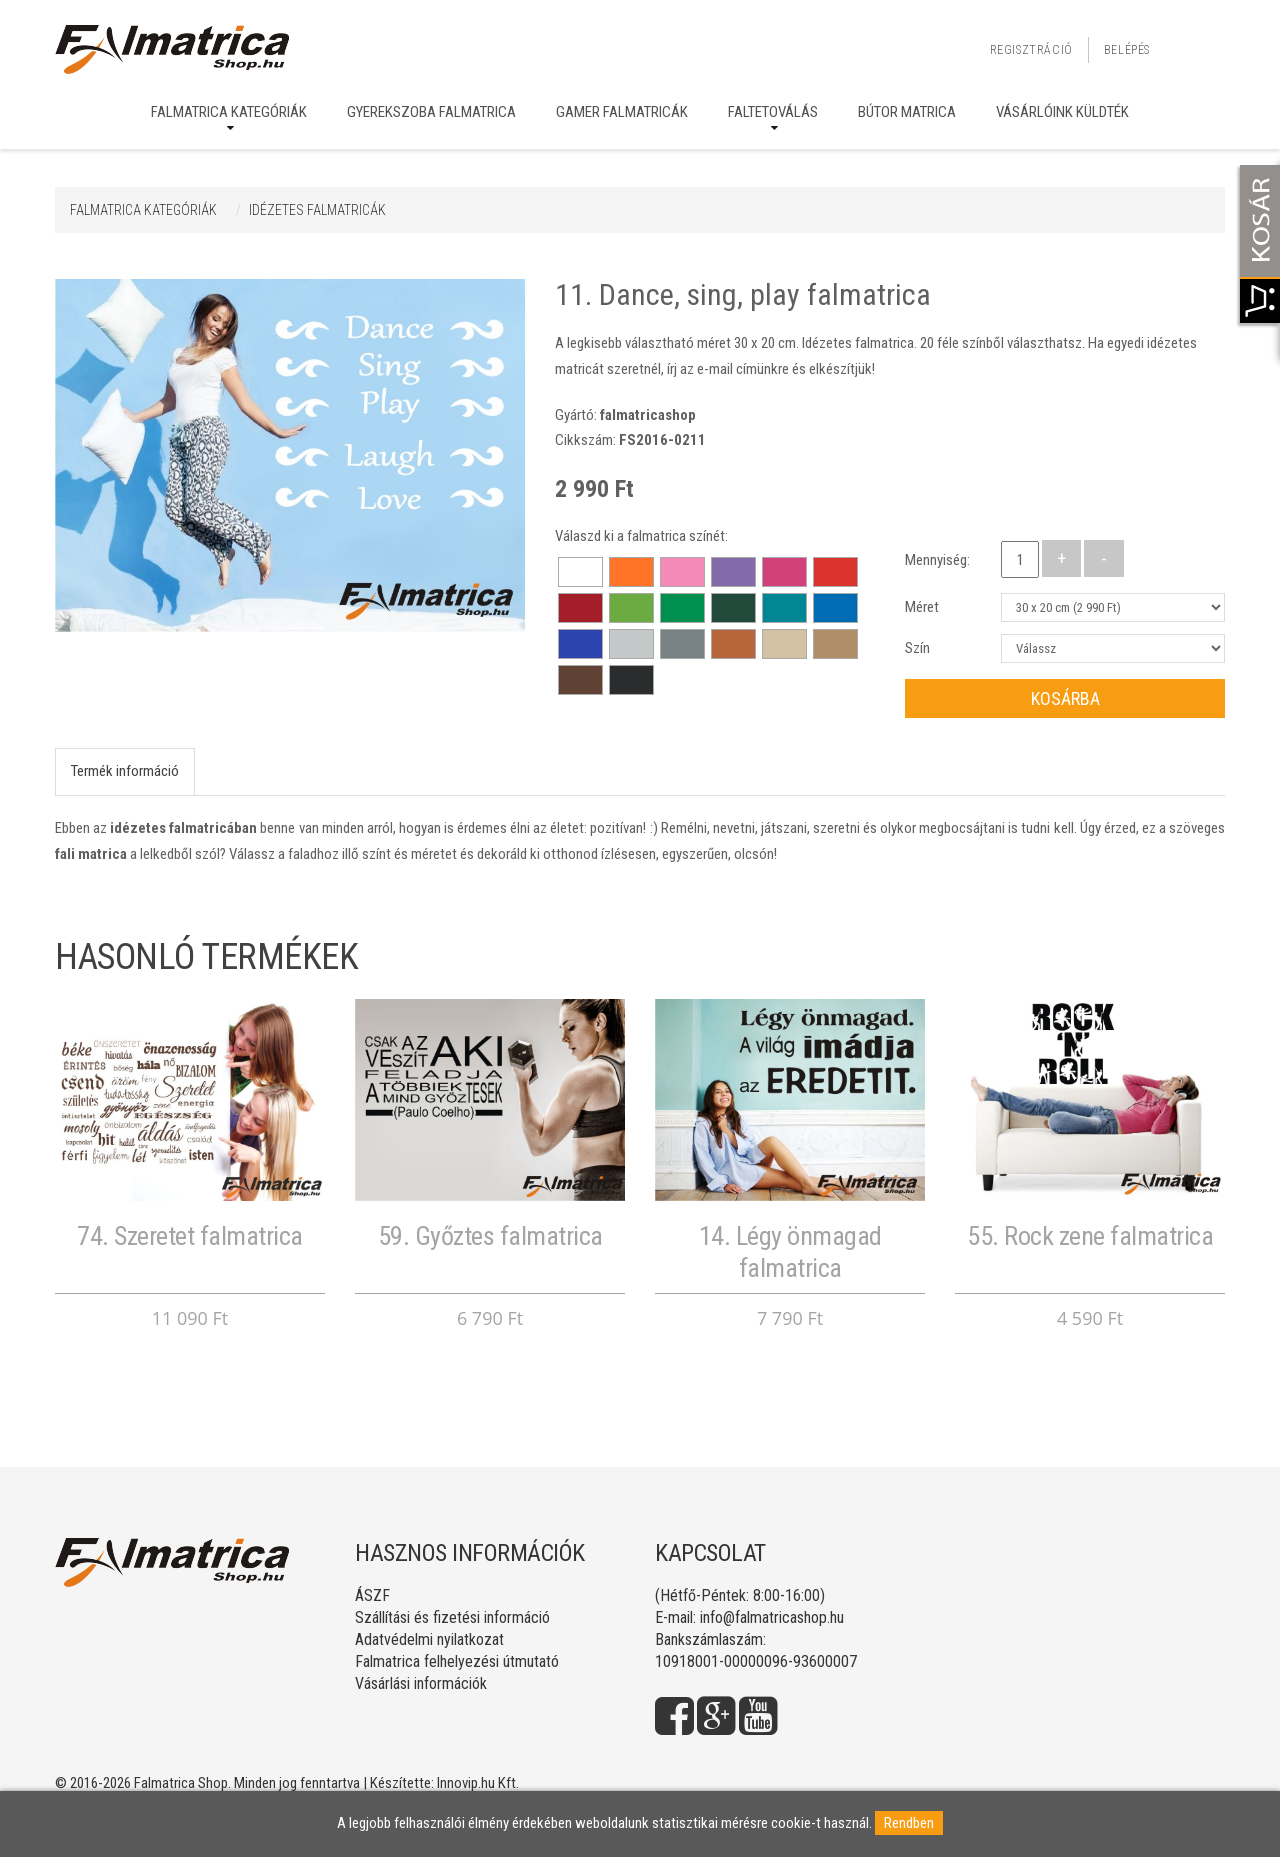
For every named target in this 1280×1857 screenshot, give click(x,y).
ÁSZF (372, 1595)
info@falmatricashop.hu (772, 1617)
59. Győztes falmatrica (490, 1236)
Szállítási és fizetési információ (452, 1617)
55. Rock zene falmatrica (1090, 1236)
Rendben (909, 1823)
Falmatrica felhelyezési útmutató (457, 1661)
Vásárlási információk (421, 1683)
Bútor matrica (907, 112)
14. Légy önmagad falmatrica (790, 1251)
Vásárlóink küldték (1062, 112)
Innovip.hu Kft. (478, 1783)
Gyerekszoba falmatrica (431, 112)
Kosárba (1065, 698)
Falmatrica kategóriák (229, 112)
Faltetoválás (773, 112)
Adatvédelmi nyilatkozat (429, 1639)
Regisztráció (1031, 50)
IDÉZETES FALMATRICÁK (317, 210)
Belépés (1127, 50)
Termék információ (125, 771)
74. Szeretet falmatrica (190, 1236)
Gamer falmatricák (622, 112)
